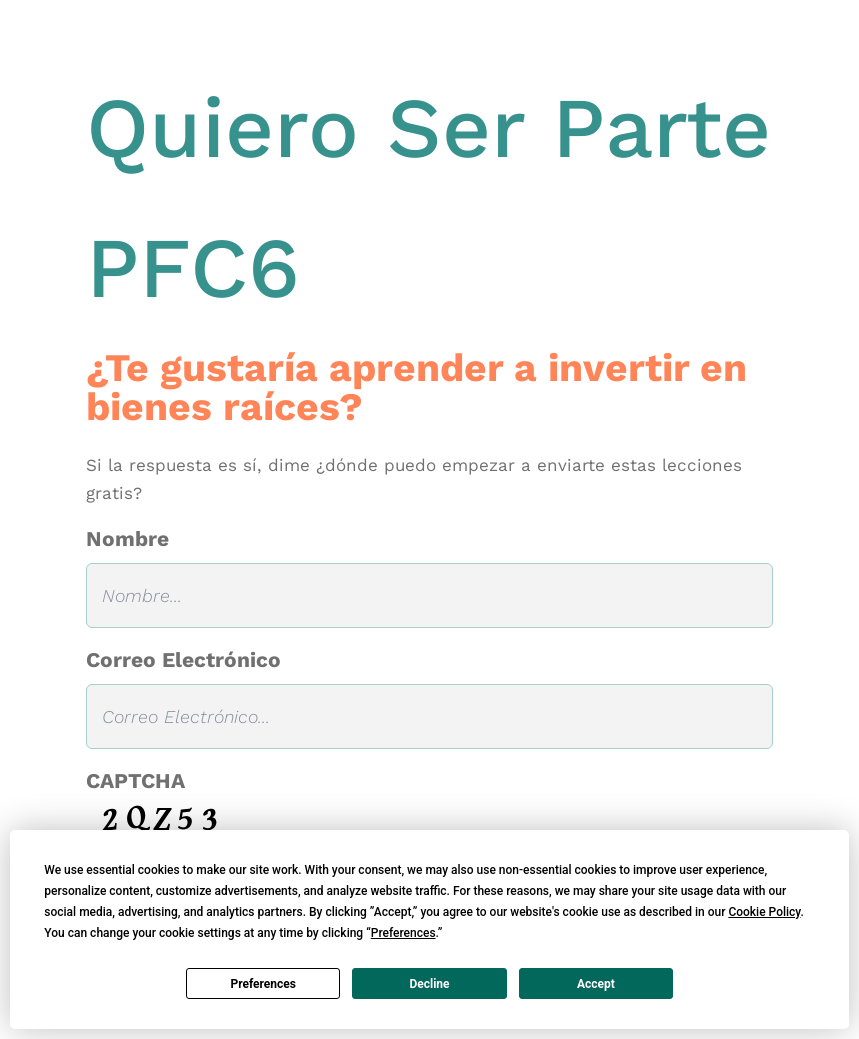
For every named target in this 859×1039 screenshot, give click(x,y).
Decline (429, 984)
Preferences (263, 984)
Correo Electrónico (183, 659)
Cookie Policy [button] (764, 912)
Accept (596, 984)
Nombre (127, 538)
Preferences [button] (403, 933)
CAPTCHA (135, 780)
